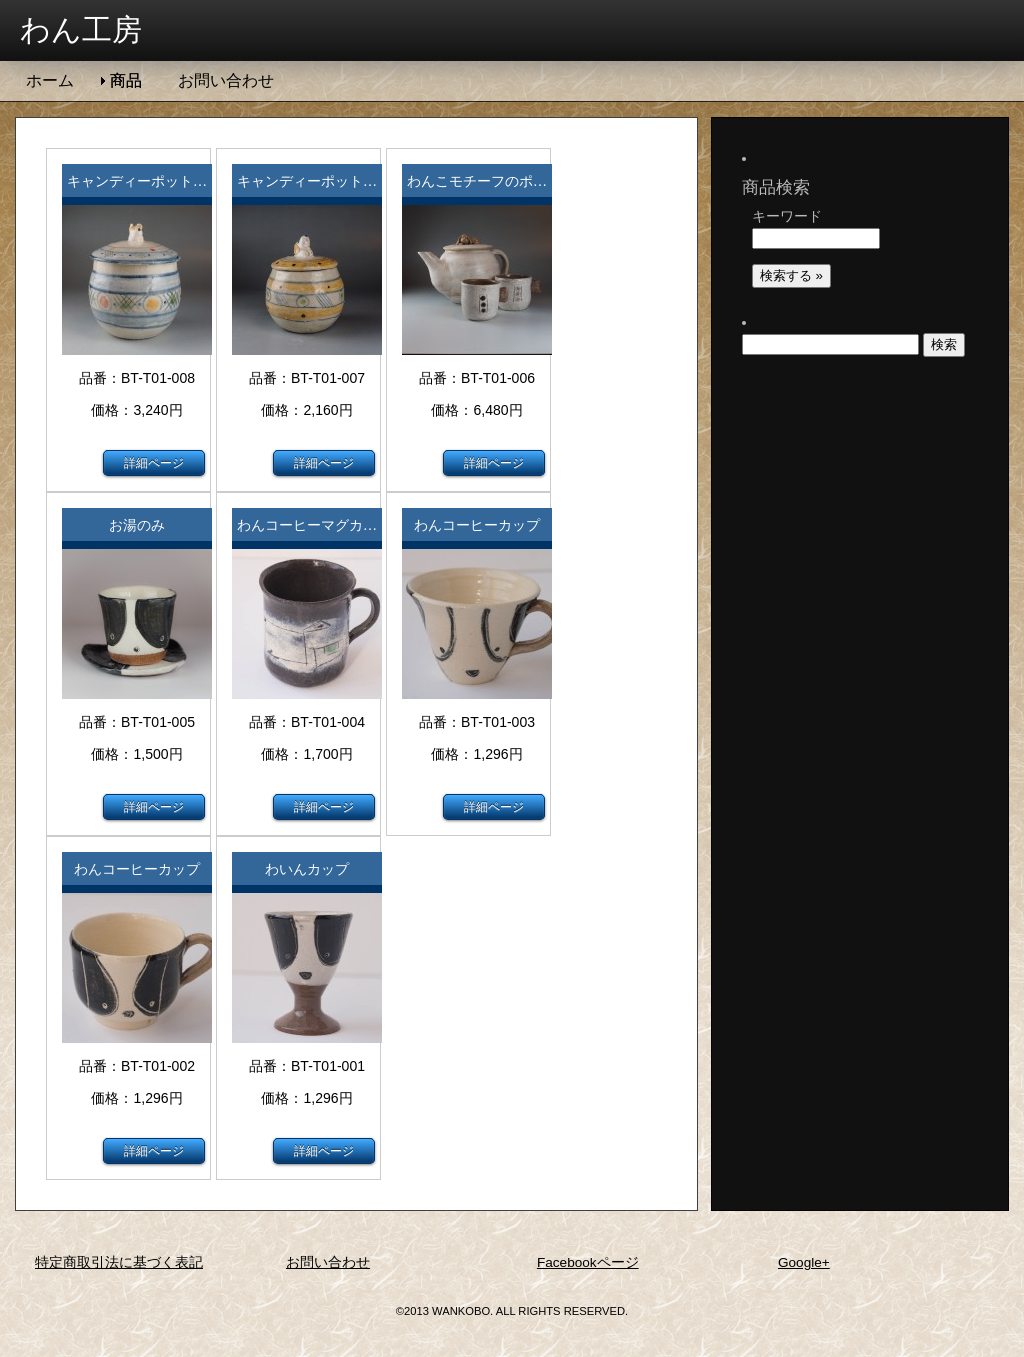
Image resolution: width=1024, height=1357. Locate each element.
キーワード (787, 196)
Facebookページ (588, 1262)
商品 (126, 80)
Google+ (804, 1262)
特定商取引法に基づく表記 (119, 1262)
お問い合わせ (226, 80)
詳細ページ (154, 463)
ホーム (50, 80)
